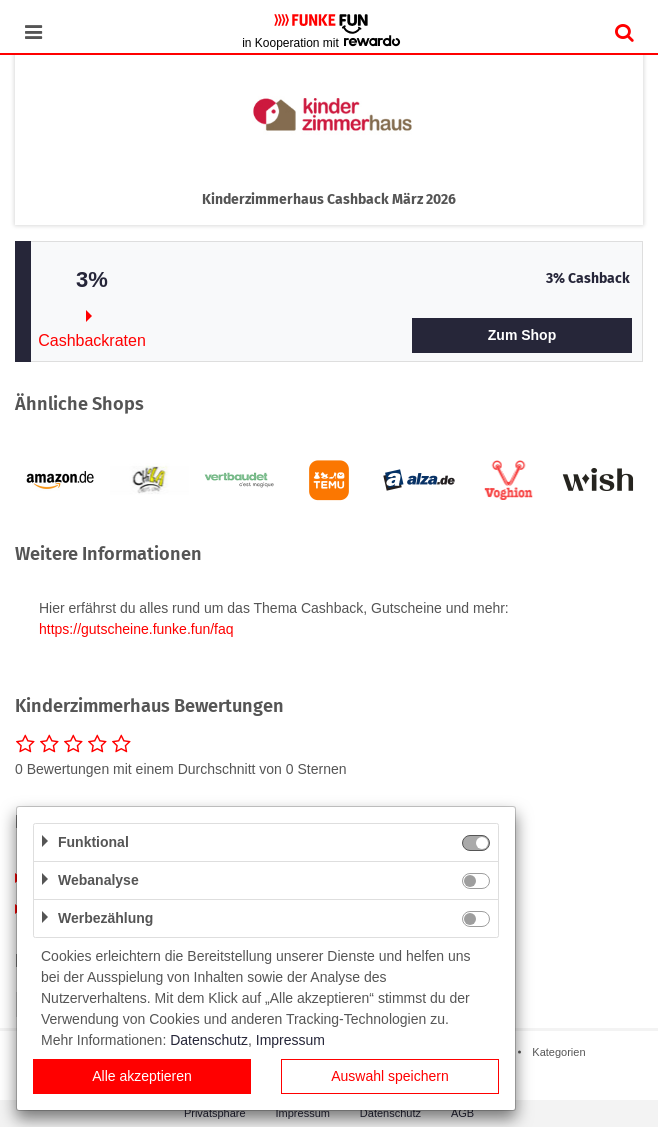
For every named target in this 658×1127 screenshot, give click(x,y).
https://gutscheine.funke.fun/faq (136, 629)
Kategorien (558, 1052)
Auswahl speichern (390, 1076)
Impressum (303, 1113)
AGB (462, 1113)
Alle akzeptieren (142, 1076)
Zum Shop (522, 335)
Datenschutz (390, 1113)
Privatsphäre (215, 1113)
